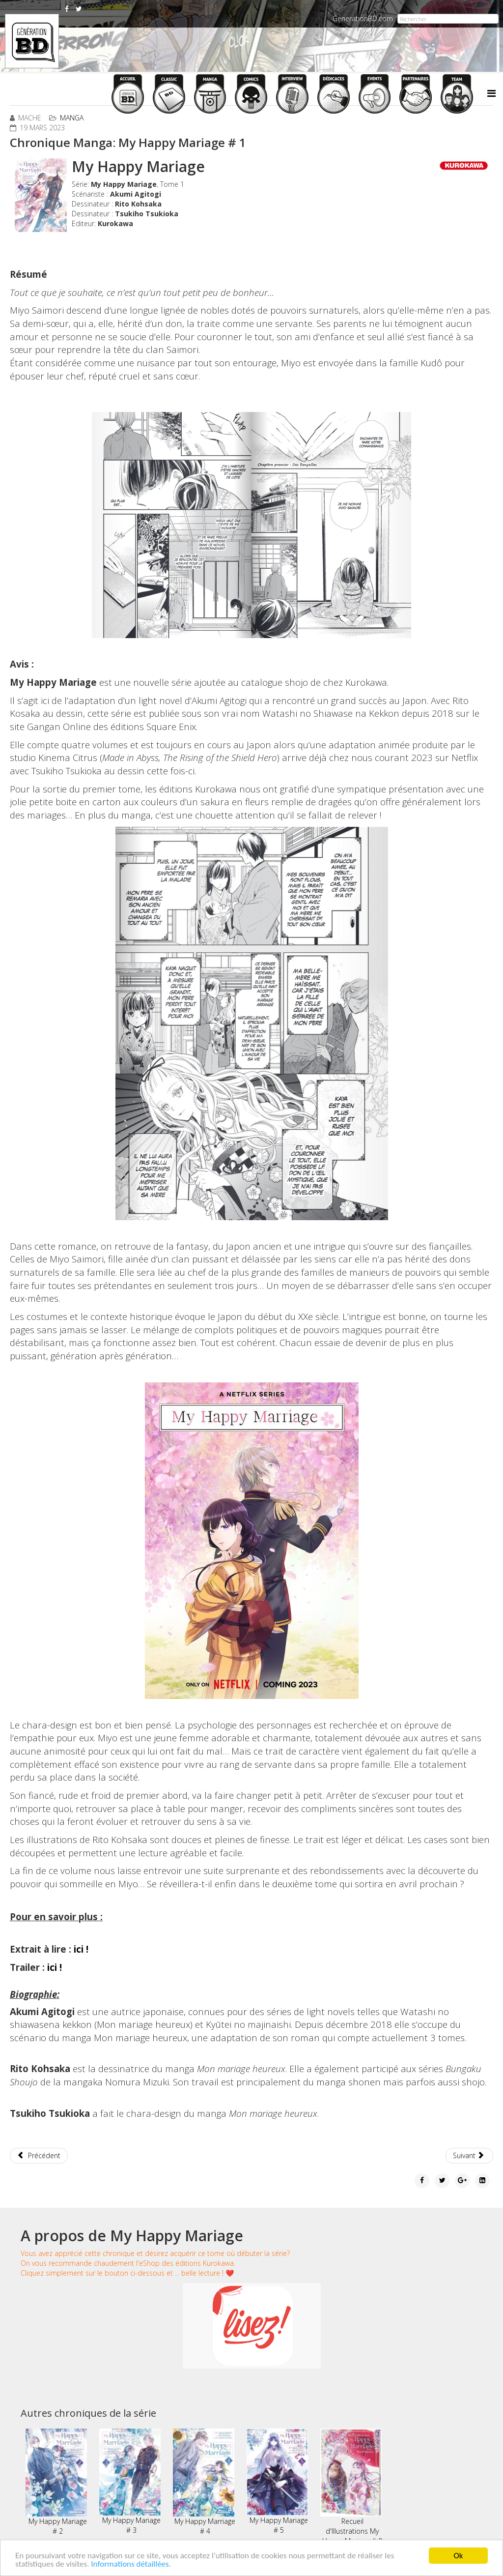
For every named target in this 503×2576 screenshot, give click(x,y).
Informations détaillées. (131, 2564)
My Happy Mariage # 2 (56, 2482)
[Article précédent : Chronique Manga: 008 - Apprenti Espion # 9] (39, 2156)
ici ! (81, 1949)
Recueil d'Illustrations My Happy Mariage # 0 (351, 2487)
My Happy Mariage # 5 (277, 2482)
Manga (72, 117)
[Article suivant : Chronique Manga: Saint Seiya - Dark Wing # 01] (470, 2156)
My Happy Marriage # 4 (204, 2482)
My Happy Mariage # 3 (130, 2482)
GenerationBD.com (363, 18)
